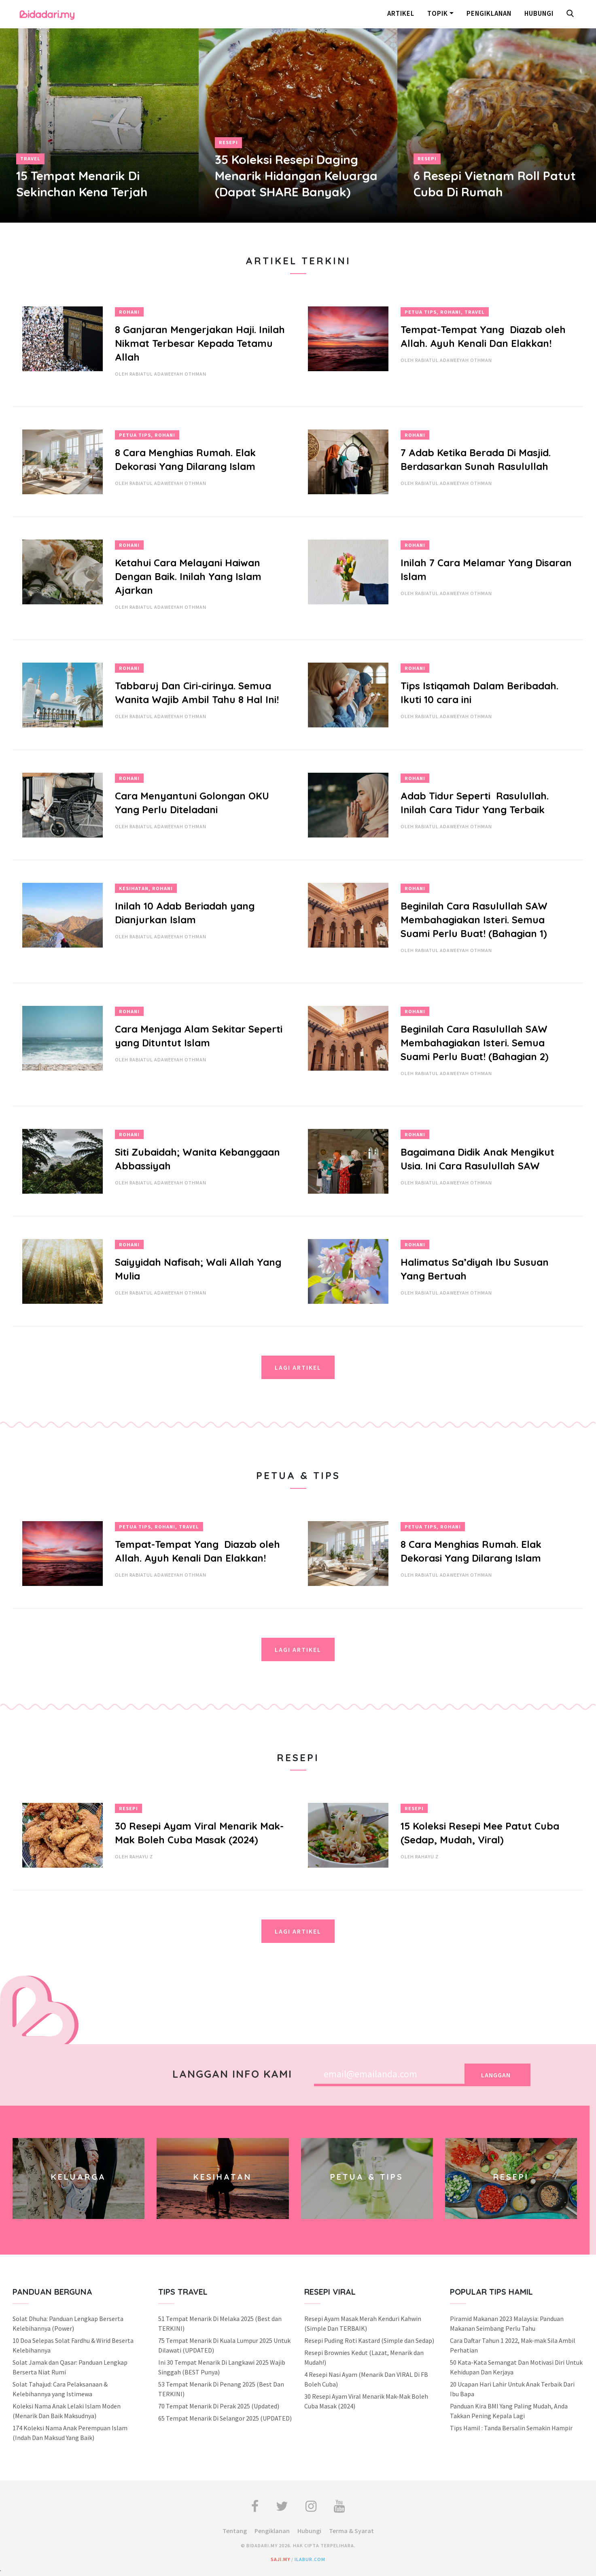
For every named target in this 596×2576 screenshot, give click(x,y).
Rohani (129, 312)
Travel (30, 158)
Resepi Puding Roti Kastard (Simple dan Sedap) (369, 2340)
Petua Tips (421, 312)
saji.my (280, 2559)
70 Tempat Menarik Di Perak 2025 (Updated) (218, 2406)
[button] (571, 14)
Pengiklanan (489, 13)
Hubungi (539, 13)
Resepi (228, 142)
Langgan (496, 2075)
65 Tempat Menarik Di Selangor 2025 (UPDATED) (225, 2418)
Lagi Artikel (298, 1367)
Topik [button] (437, 13)
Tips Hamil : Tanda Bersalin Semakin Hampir (511, 2428)
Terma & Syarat (351, 2531)
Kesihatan (133, 888)
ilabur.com (310, 2559)
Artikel (400, 13)
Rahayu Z (141, 1856)
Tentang (235, 2531)
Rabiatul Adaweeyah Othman (167, 374)
